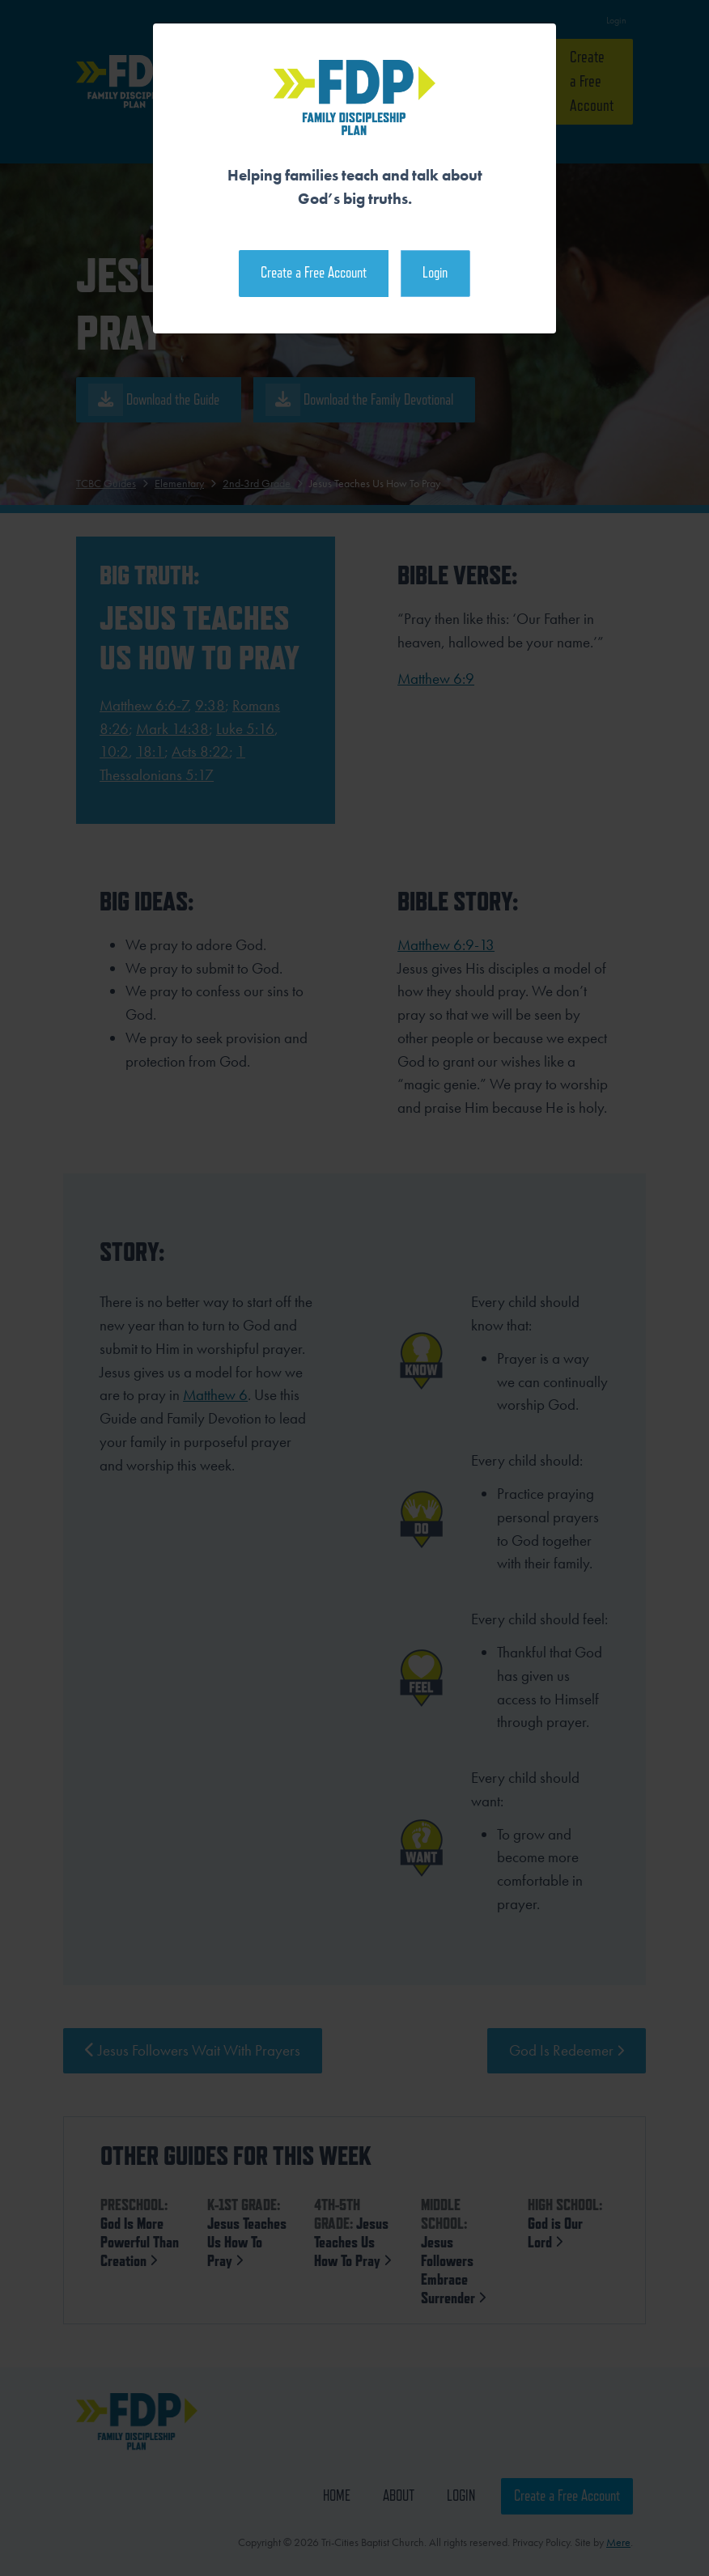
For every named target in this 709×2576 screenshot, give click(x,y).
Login (435, 272)
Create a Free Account (314, 272)
